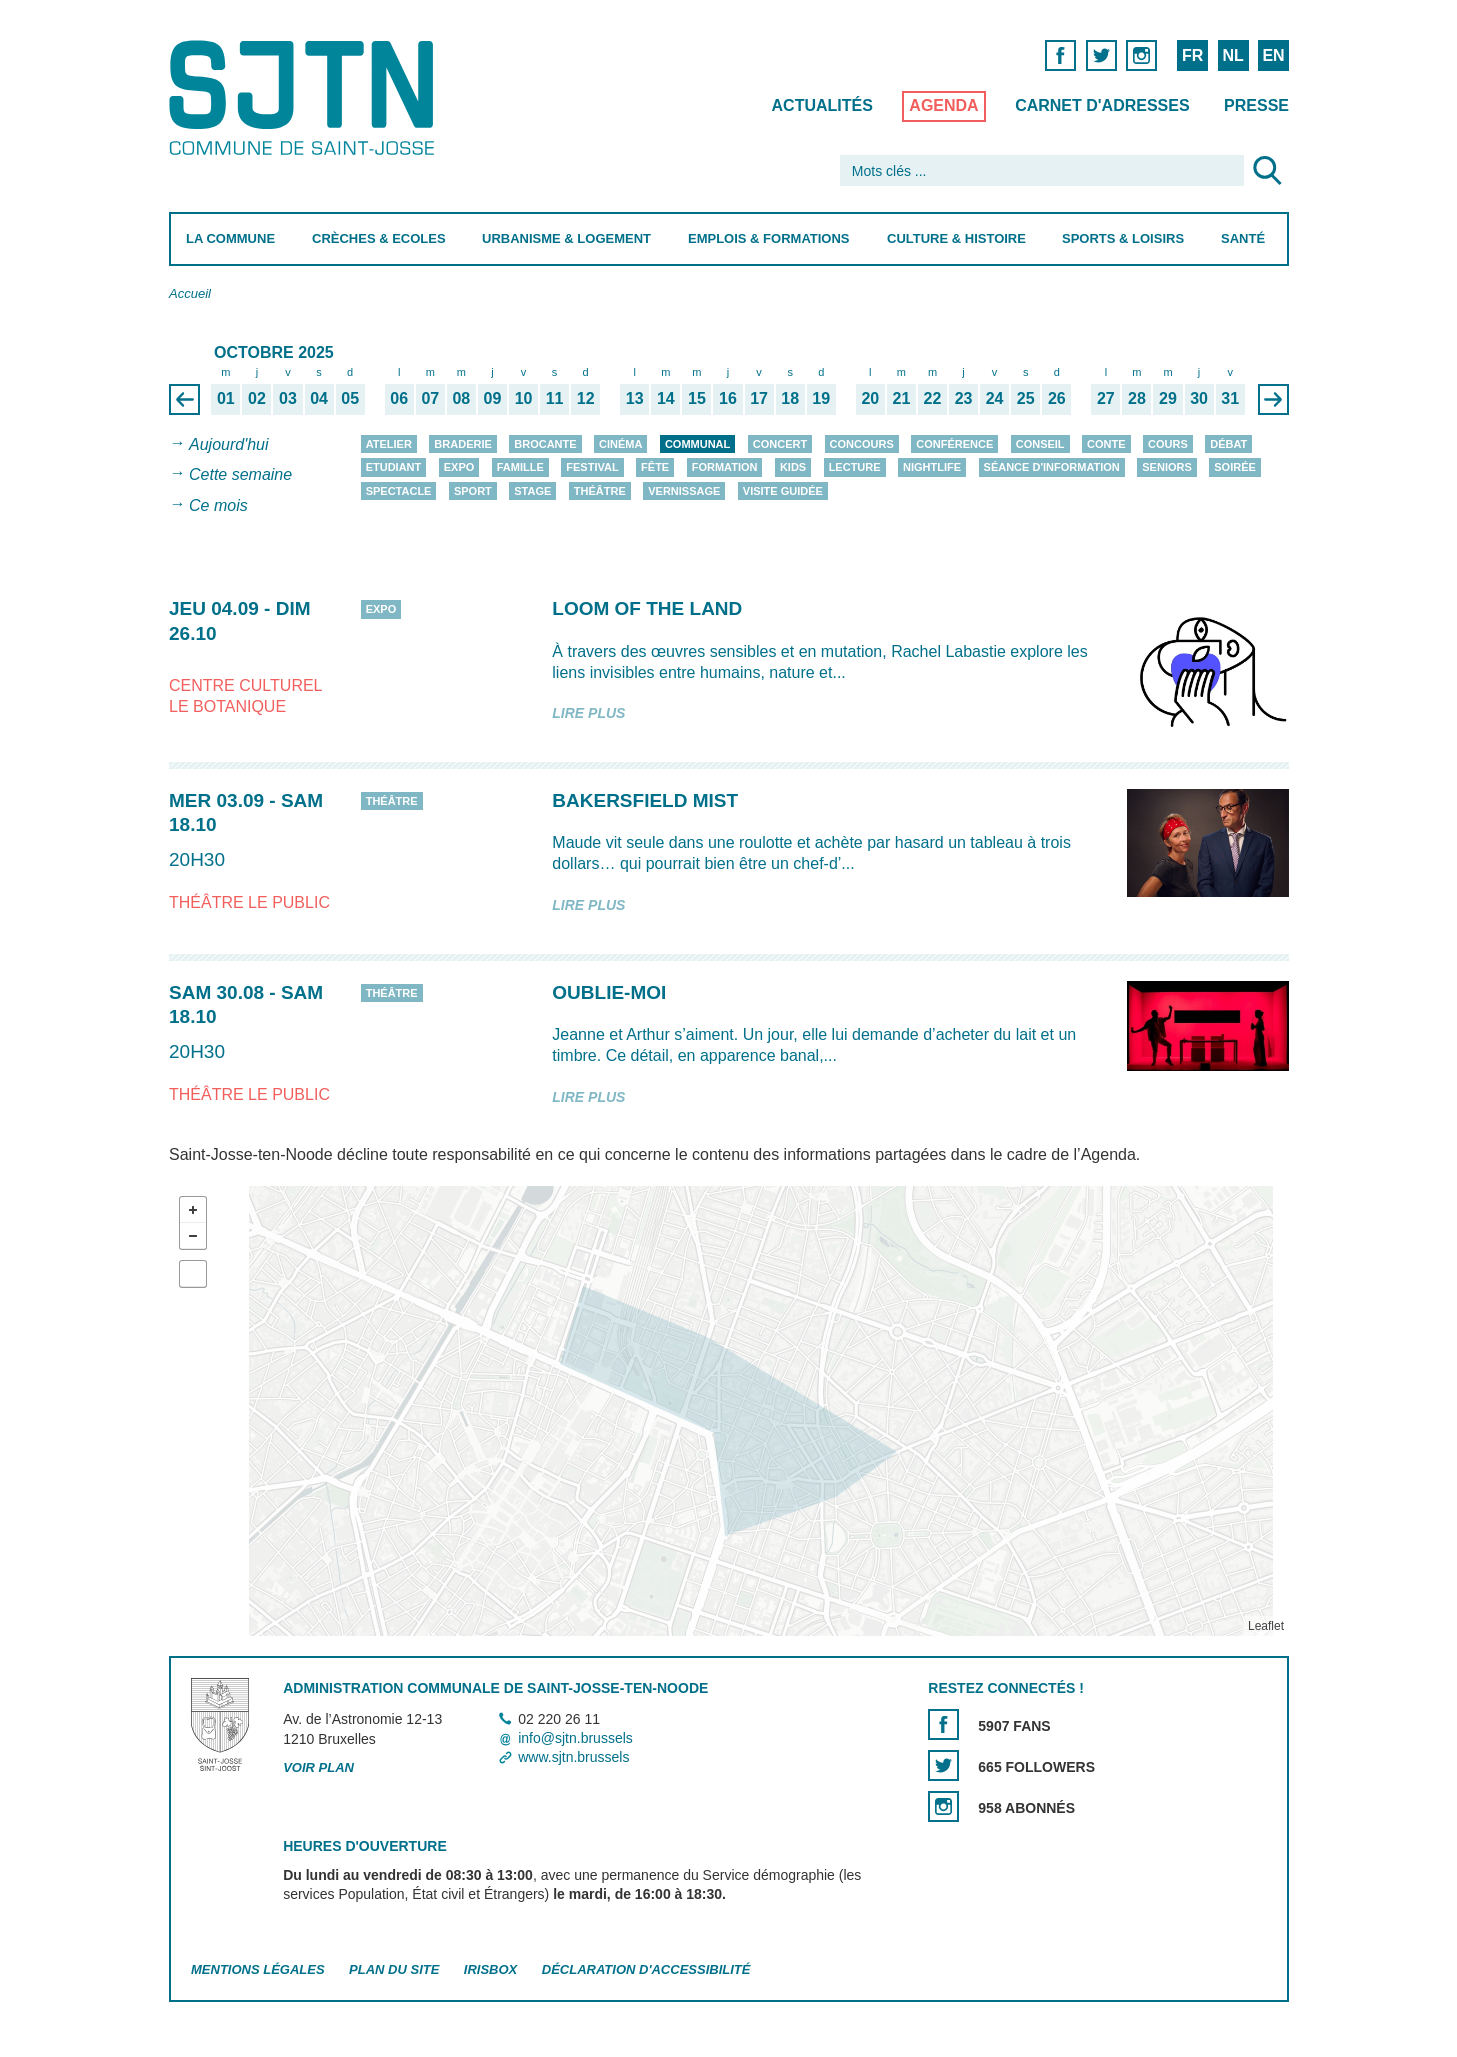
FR (1191, 55)
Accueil (190, 293)
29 (1168, 398)
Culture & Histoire (955, 238)
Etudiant (393, 467)
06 (399, 398)
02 (257, 398)
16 (728, 398)
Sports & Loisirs (1123, 238)
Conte (1106, 444)
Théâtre (599, 491)
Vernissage (684, 491)
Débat (1228, 444)
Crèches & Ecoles (378, 238)
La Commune (230, 238)
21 (901, 398)
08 (461, 398)
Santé (1243, 238)
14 (665, 398)
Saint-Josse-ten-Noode (305, 97)
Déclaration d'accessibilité (645, 1969)
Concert (779, 444)
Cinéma (620, 444)
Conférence (954, 444)
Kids (792, 467)
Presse (1256, 105)
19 (821, 398)
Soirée (1235, 467)
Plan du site (394, 1969)
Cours (1168, 444)
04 (319, 398)
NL (1232, 55)
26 (1056, 398)
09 (492, 398)
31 (1230, 398)
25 (1025, 398)
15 (697, 398)
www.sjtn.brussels (573, 1757)
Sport (472, 491)
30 (1199, 398)
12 (585, 398)
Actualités (821, 105)
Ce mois (218, 505)
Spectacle (398, 491)
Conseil (1039, 444)
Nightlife (932, 467)
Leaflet (1265, 1626)
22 (932, 398)
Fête (655, 467)
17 (759, 398)
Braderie (462, 444)
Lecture (854, 467)
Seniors (1167, 467)
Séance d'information (1051, 467)
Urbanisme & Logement (566, 238)
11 (554, 398)
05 (350, 398)
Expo (458, 467)
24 (994, 398)
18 (790, 398)
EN (1273, 55)
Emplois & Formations (769, 238)
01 (225, 398)
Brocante (545, 444)
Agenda (943, 105)
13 (634, 398)
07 (430, 398)
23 (963, 398)
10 (523, 398)
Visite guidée (782, 491)
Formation (724, 467)
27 (1105, 398)
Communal (696, 444)
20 (870, 398)
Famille (519, 467)
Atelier (388, 444)
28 (1137, 398)
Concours (861, 444)
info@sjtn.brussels (575, 1738)
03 (288, 398)
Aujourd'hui (229, 444)
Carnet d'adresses (1102, 105)
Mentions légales (258, 1969)
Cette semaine (240, 475)
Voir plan (318, 1767)
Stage (532, 491)
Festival (592, 467)
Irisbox (489, 1969)
